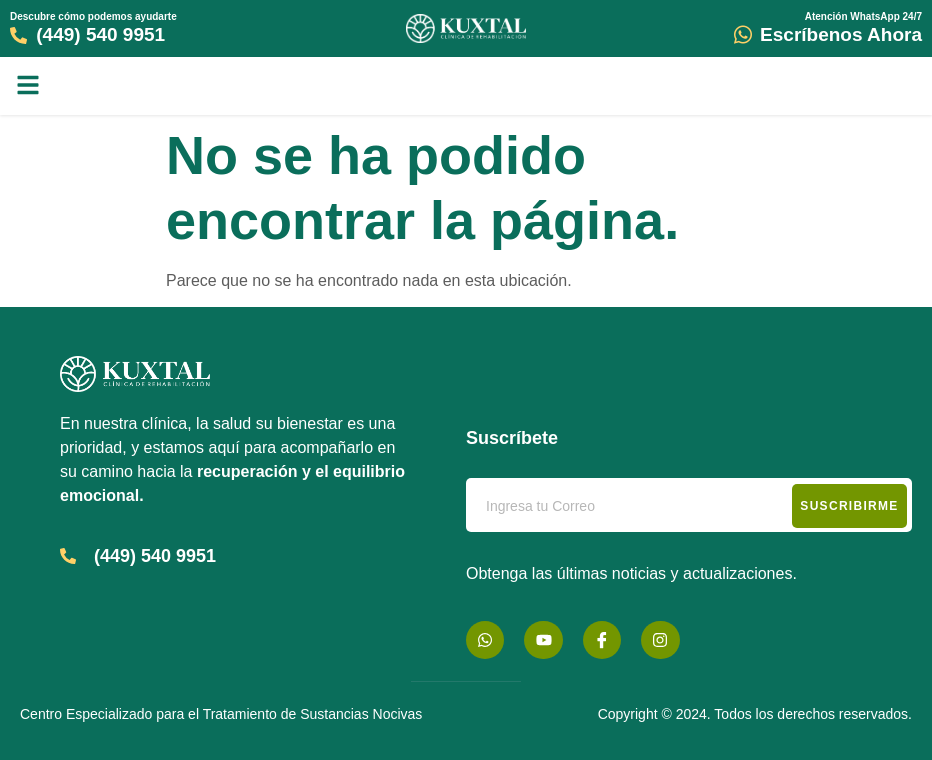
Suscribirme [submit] (849, 506)
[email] (689, 505)
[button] (28, 85)
